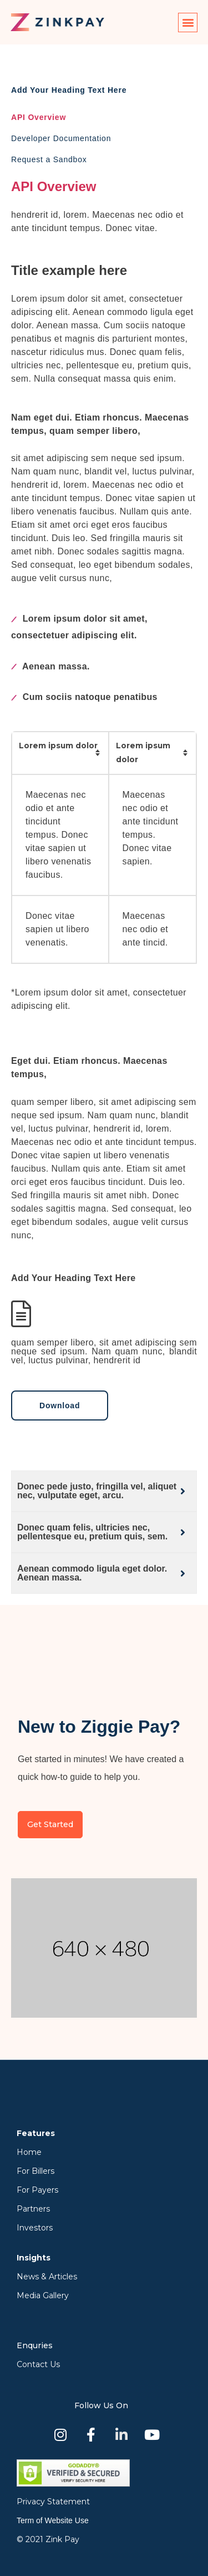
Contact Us (38, 2364)
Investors (35, 2228)
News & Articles (47, 2277)
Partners (33, 2209)
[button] (187, 22)
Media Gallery (43, 2295)
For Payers (37, 2190)
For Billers (35, 2171)
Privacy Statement (53, 2502)
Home (29, 2152)
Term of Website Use (53, 2520)
